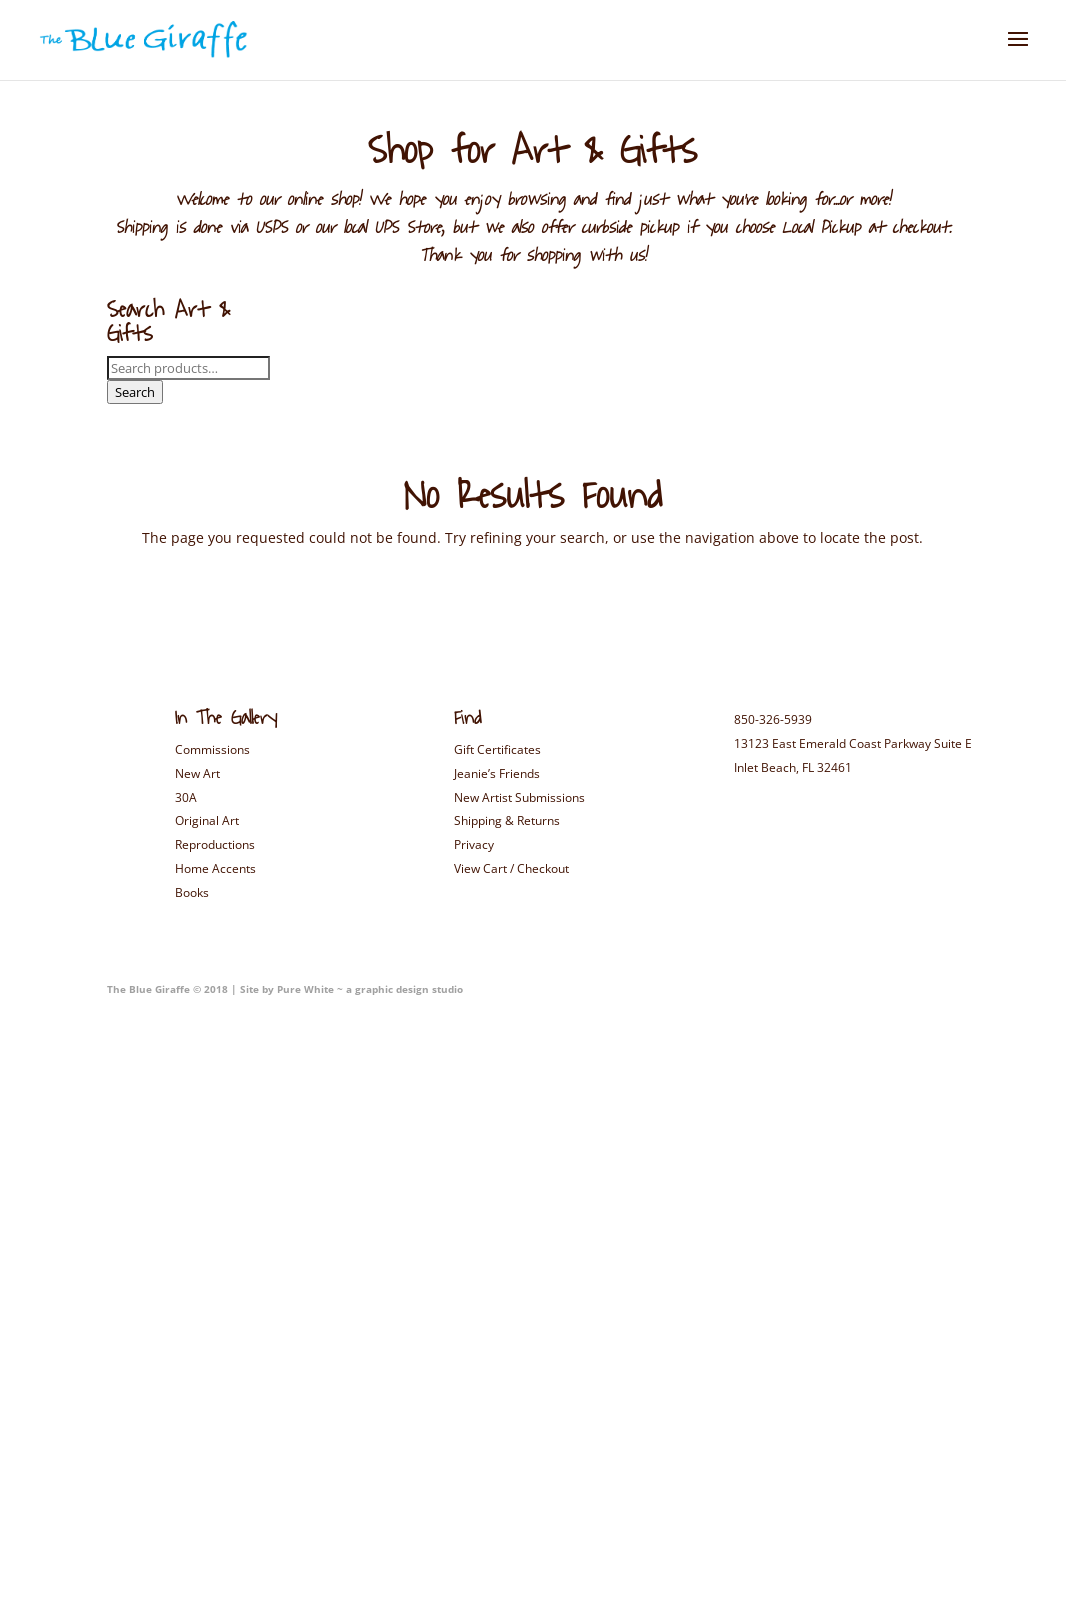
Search (135, 392)
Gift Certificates (497, 749)
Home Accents (215, 868)
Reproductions (215, 844)
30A (186, 797)
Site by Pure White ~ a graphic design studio (350, 989)
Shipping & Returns (507, 820)
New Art (197, 773)
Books (192, 892)
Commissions (212, 749)
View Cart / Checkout (511, 868)
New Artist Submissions (519, 797)
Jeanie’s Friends (497, 773)
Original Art (207, 820)
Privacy (474, 844)
